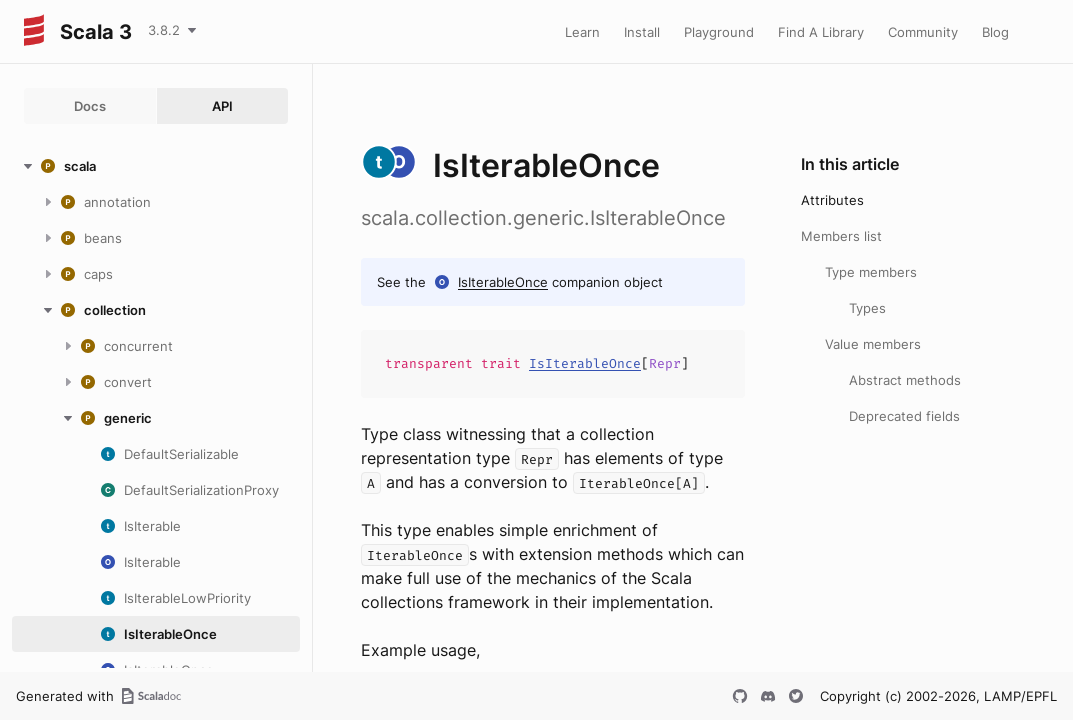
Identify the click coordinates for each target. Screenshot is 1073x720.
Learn (582, 32)
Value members (873, 344)
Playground (719, 32)
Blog (995, 32)
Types (867, 308)
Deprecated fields (904, 416)
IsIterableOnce (503, 282)
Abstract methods (905, 380)
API (222, 106)
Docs (90, 106)
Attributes (832, 200)
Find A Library (821, 32)
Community (923, 32)
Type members (871, 272)
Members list (841, 236)
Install (642, 32)
